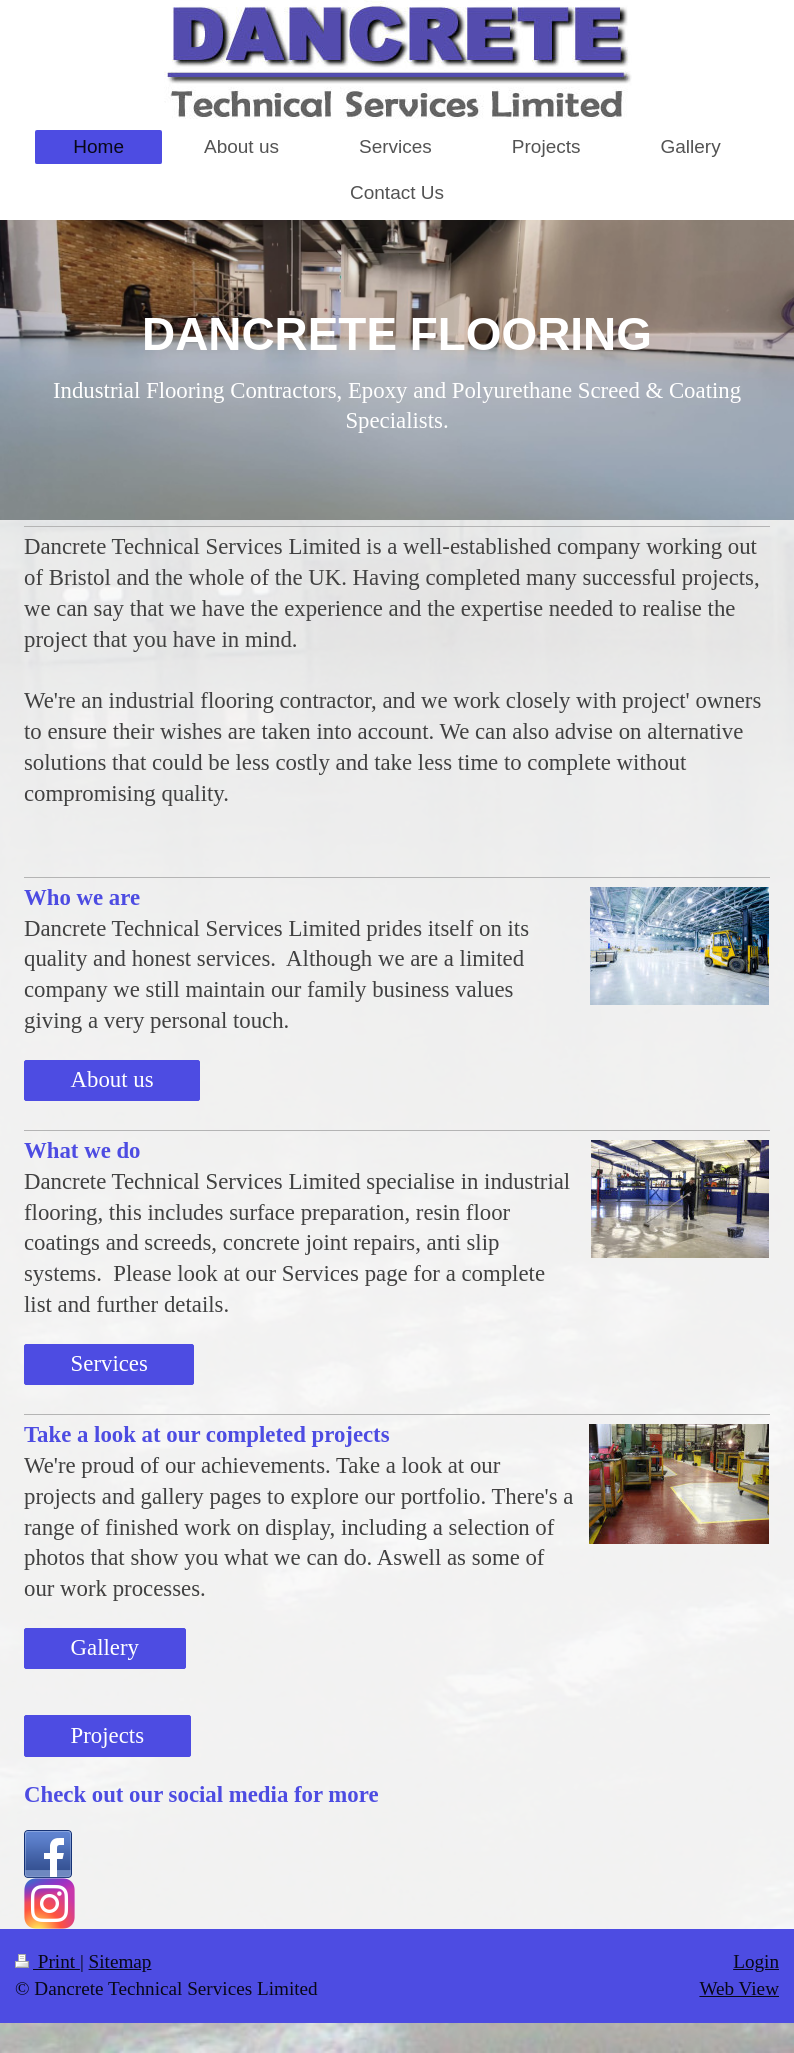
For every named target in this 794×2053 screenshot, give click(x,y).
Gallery (105, 1647)
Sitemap (120, 1961)
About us (112, 1079)
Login (756, 1961)
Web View (739, 1988)
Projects (107, 1735)
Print (47, 1961)
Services (109, 1363)
